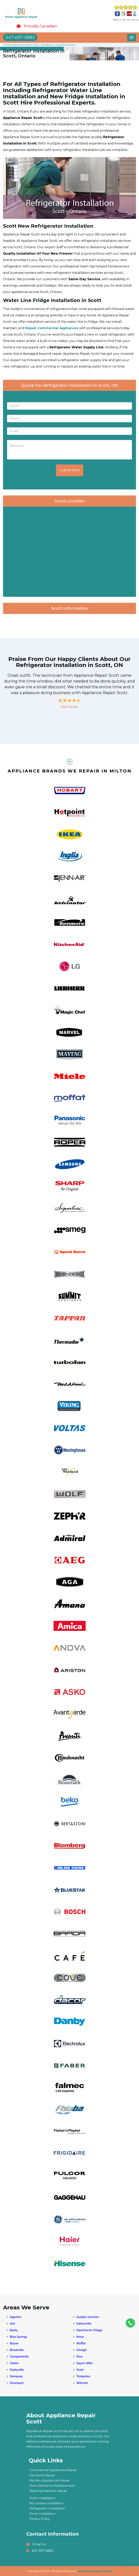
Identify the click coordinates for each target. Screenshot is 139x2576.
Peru (79, 2356)
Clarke (14, 2363)
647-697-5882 (43, 2551)
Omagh (81, 2350)
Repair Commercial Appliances (51, 328)
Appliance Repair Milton (95, 2571)
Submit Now (70, 470)
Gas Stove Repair (42, 2475)
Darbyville (17, 2370)
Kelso (80, 2337)
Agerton (15, 2317)
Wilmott (82, 2383)
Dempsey (16, 2376)
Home (6, 44)
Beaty (14, 2330)
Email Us (39, 2544)
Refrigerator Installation (47, 2508)
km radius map (69, 551)
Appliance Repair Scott (25, 44)
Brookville (17, 2350)
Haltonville (83, 2323)
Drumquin (17, 2383)
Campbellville (19, 2356)
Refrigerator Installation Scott (58, 44)
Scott (80, 2370)
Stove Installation (42, 2513)
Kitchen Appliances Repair (49, 2480)
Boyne (14, 2343)
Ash (12, 2323)
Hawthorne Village (89, 2330)
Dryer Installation (42, 2498)
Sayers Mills (84, 2363)
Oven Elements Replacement (52, 2485)
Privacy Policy (39, 2519)
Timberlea (83, 2376)
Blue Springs (18, 2337)
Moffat (81, 2343)
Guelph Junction (87, 2317)
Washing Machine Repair (48, 2491)
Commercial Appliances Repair (53, 2470)
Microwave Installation (46, 2503)
